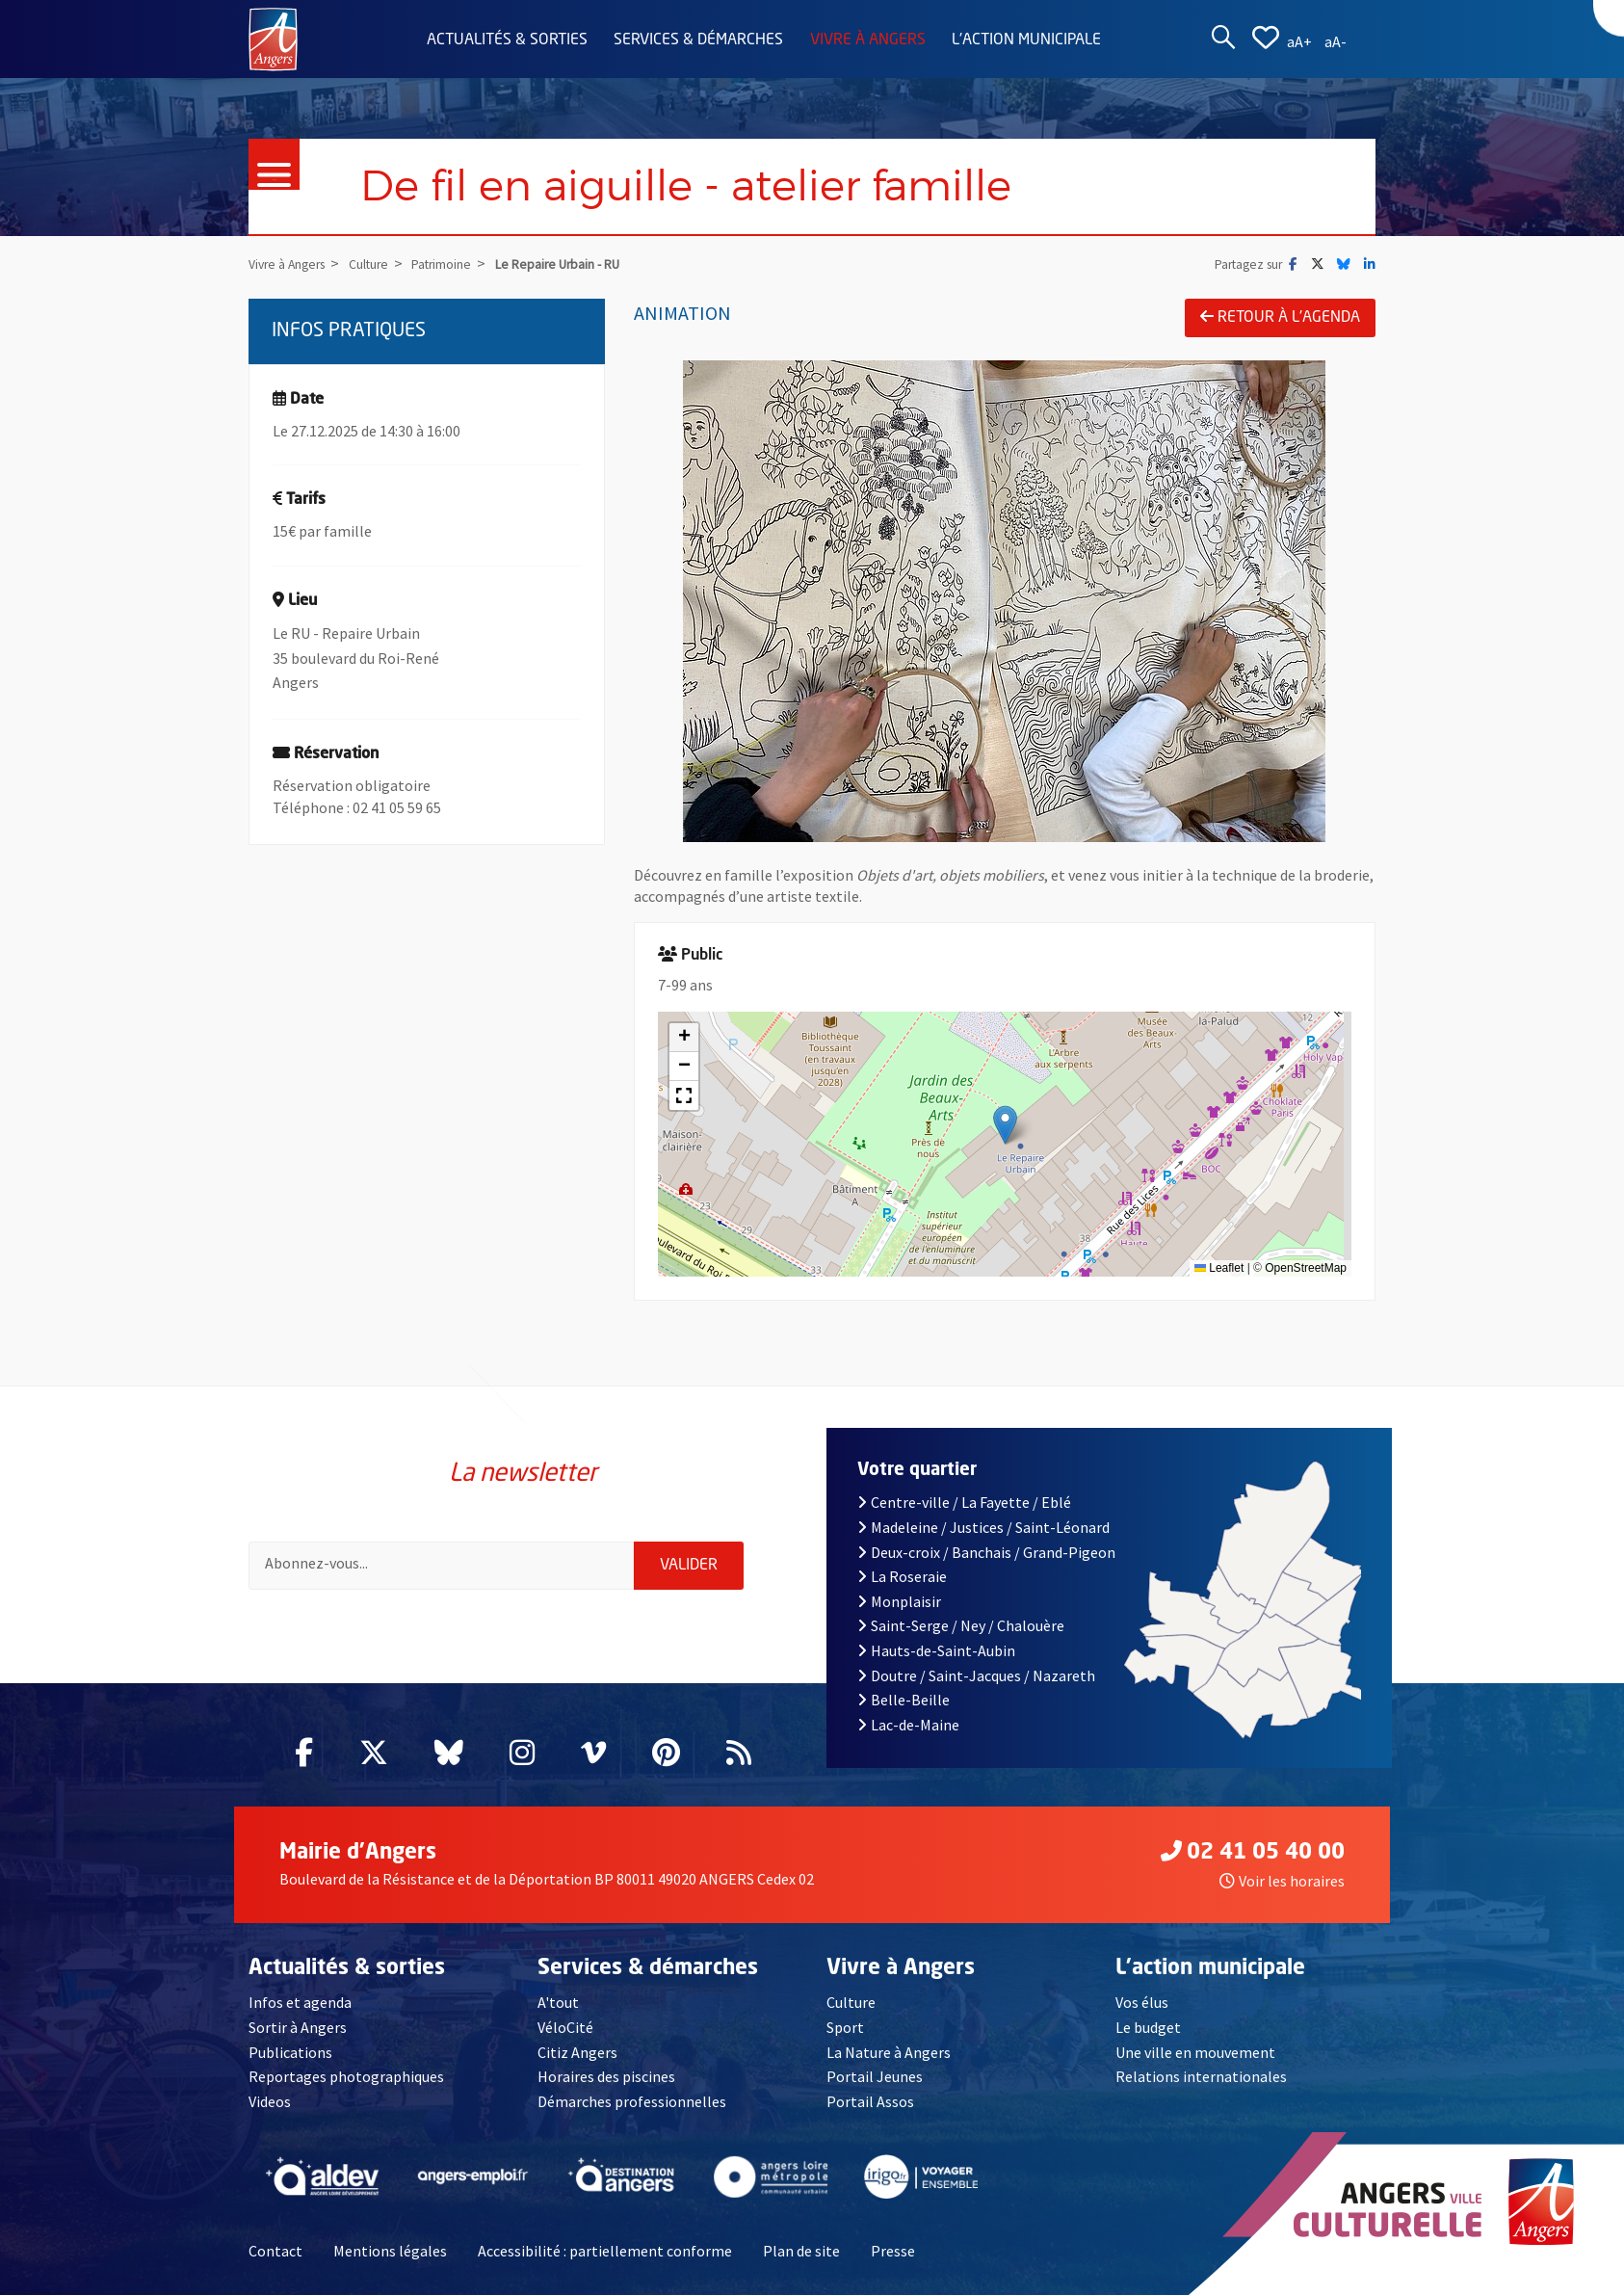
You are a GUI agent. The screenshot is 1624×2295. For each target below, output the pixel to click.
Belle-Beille (903, 1699)
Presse (893, 2250)
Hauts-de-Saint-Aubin (936, 1650)
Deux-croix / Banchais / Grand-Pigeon (986, 1552)
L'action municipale (1026, 40)
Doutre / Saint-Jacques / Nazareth (976, 1675)
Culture (851, 2002)
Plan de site (801, 2250)
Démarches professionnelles (631, 2101)
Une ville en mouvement (1195, 2052)
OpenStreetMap (1306, 1268)
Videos (270, 2101)
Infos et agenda (300, 2002)
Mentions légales (390, 2250)
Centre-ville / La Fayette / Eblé (964, 1502)
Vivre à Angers (868, 40)
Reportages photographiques (346, 2076)
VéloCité (565, 2027)
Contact (275, 2250)
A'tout (558, 2002)
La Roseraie (902, 1576)
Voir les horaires (1282, 1880)
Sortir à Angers (298, 2027)
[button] (1005, 1125)
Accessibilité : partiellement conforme (605, 2250)
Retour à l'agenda (1280, 317)
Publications (290, 2052)
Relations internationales (1201, 2076)
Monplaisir (899, 1601)
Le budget (1148, 2027)
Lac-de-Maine (908, 1724)
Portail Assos (870, 2101)
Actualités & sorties (507, 40)
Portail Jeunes (874, 2076)
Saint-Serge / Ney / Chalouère (960, 1625)
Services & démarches (698, 40)
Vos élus (1141, 2002)
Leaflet (1219, 1268)
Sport (845, 2027)
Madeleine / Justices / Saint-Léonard (983, 1527)
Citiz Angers (577, 2052)
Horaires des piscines (606, 2076)
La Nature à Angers (888, 2052)
